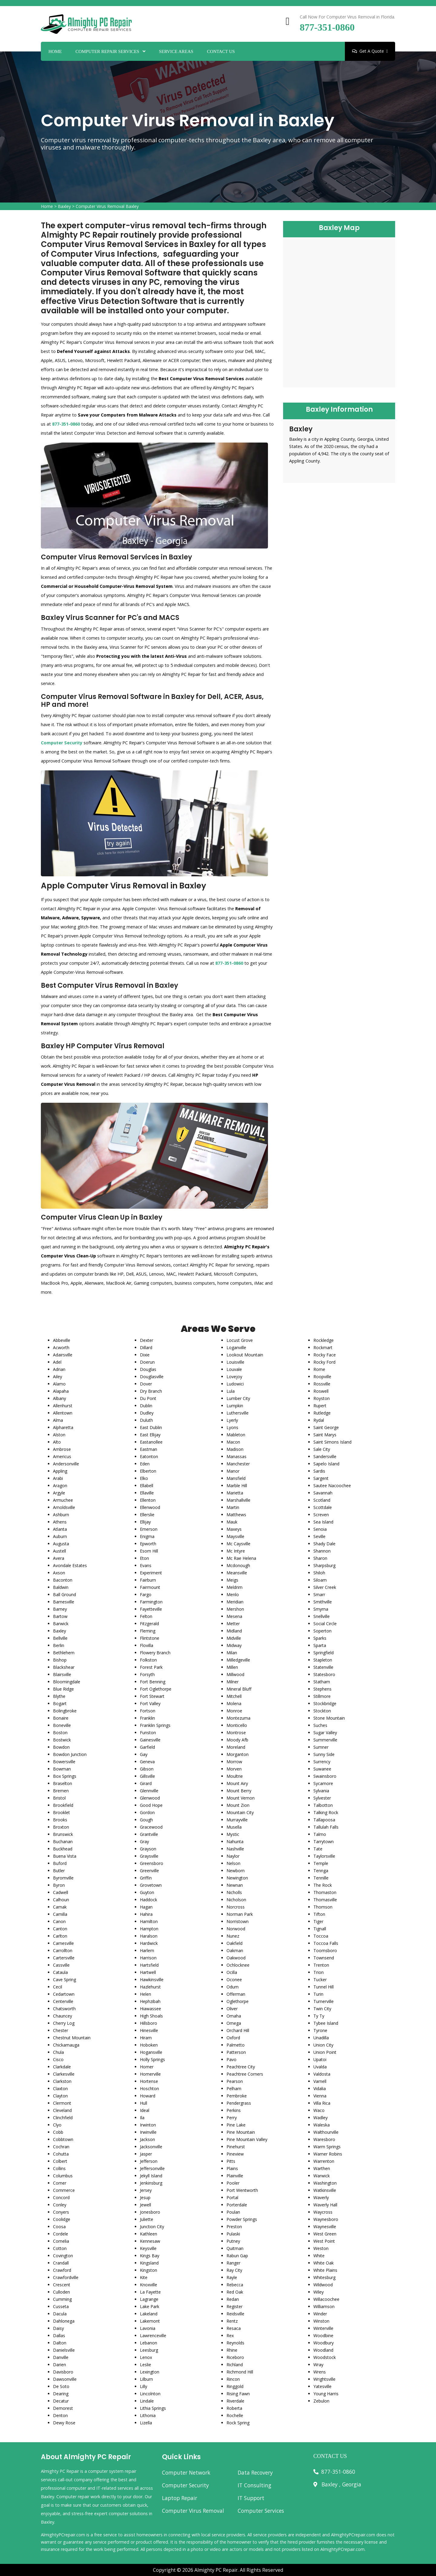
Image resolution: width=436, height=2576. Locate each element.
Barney (60, 1609)
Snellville (321, 1616)
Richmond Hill (239, 2372)
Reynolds (235, 2343)
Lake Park (149, 2306)
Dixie (145, 1355)
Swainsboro (324, 1776)
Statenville (323, 1667)
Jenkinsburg (151, 2183)
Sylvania (321, 1791)
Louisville (235, 1362)
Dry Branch (151, 1391)
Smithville (322, 1602)
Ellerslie (147, 1514)
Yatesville (322, 2386)
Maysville (235, 1536)
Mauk (231, 1522)
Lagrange (149, 2299)
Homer (147, 2067)
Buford (60, 1863)
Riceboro (235, 2357)
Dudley (147, 1413)
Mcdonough (238, 1565)
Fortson (147, 1711)
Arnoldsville (64, 1507)
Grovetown (151, 1885)
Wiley (318, 2292)
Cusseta (61, 2306)
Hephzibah (150, 2001)
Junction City (152, 2226)
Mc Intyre (235, 1551)
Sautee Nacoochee (332, 1485)
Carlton (60, 1936)
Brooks (60, 1820)
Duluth (146, 1420)
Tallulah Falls (326, 1827)
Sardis (319, 1471)
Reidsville (235, 2314)
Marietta (234, 1493)
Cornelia (61, 2241)
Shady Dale (324, 1544)
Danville (60, 2357)
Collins (59, 2168)
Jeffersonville (152, 2168)
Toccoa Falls (325, 1943)
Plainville (234, 2176)
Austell (59, 1551)
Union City (323, 2045)
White (319, 2255)
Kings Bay (149, 2255)
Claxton (60, 2088)
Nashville (235, 1849)
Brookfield (63, 1805)
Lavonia (147, 2328)
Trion (318, 1972)
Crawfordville (65, 2277)
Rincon (233, 2379)
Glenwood (150, 1798)
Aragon (60, 1485)
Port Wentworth (242, 2190)
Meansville (236, 1573)
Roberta (234, 2408)
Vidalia (319, 2088)
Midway (234, 1645)
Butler (59, 1870)
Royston (321, 1398)
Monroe (234, 1711)
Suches (320, 1725)
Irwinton (148, 2125)
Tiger (318, 1921)
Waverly (321, 2197)
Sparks (319, 1638)
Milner (232, 1682)
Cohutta (61, 2154)
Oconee (234, 1979)
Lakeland (148, 2314)
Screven (321, 1514)
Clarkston (62, 2081)
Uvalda (320, 2067)
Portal (232, 2197)
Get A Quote (370, 51)
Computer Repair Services (107, 51)
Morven (234, 1769)
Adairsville (62, 1355)
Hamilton (149, 1921)
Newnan (234, 1885)
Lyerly (232, 1420)
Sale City (321, 1449)
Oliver (232, 2008)
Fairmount (150, 1587)
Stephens (322, 1689)
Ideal (144, 2110)
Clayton (60, 2096)
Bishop (60, 1660)
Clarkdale (62, 2067)
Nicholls (234, 1892)
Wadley (320, 2117)
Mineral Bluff (238, 1689)
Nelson (233, 1863)
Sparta (319, 1645)
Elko (144, 1478)
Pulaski (233, 2234)
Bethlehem (63, 1652)
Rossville (321, 1384)
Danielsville (64, 2350)
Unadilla (321, 2038)
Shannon (322, 1551)
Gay (143, 1754)
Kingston (148, 2270)
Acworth (61, 1347)
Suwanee (322, 1769)
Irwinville (148, 2132)
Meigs (232, 1580)
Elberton (148, 1471)
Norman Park (239, 1914)
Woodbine (323, 2335)
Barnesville (63, 1602)
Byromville (63, 1878)
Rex (230, 2335)
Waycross (322, 2212)
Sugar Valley (325, 1732)
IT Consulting (254, 2485)
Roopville (322, 1376)
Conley (59, 2205)
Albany (59, 1398)
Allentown (62, 1413)
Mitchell (234, 1696)
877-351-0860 (327, 27)
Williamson (324, 2306)
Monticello (236, 1725)
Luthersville (237, 1413)
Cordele (60, 2234)
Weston (321, 2248)
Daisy (58, 2328)
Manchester (238, 1464)
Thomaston (324, 1892)
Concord (61, 2197)
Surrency (321, 1761)
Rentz (232, 2321)
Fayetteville (151, 1609)
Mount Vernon (240, 1798)
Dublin (146, 1405)
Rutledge (322, 1413)
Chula (58, 2052)
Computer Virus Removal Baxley (107, 206)
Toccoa (320, 1936)
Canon (59, 1921)
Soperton (322, 1631)
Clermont (62, 2103)
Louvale (234, 1369)
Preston (234, 2226)
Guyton (147, 1892)
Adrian (59, 1369)
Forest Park (151, 1667)
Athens (60, 1522)
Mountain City (240, 1812)
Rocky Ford (324, 1362)
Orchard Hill (237, 2030)
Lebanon (148, 2343)
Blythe (59, 1696)
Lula (230, 1391)
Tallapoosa (324, 1820)
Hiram (146, 2038)
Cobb (58, 2132)
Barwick (60, 1623)
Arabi (58, 1478)
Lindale (147, 2401)
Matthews (236, 1514)
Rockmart (322, 1347)
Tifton (319, 1914)
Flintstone (149, 1638)
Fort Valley (150, 1703)
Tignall (319, 1929)
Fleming (147, 1631)
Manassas (236, 1456)
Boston (60, 1732)
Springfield (323, 1652)
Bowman (62, 1769)
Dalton (59, 2343)
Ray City (234, 2270)
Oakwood (236, 1958)
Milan (231, 1652)
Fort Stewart (152, 1696)
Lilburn (146, 2379)
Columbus (63, 2176)
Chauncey (62, 2016)
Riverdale (235, 2401)
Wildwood (323, 2285)
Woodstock (324, 2357)
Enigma (147, 1536)
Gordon (147, 1812)
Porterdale (236, 2205)
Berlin (58, 1645)
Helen (145, 1994)
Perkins (233, 2110)
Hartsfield (149, 1965)
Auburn (60, 1536)
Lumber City (238, 1398)
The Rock (322, 1885)
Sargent (321, 1478)
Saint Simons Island (332, 1442)
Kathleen (148, 2234)
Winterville (323, 2328)
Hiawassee (150, 2008)
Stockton (322, 1711)
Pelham (233, 2088)
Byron (59, 1885)
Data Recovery (255, 2472)
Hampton (149, 1929)
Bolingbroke (65, 1711)
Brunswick (63, 1834)
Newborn (235, 1870)
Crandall (61, 2263)
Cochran (61, 2146)
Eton (144, 1558)
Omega (233, 2023)
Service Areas (176, 51)
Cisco (58, 2059)
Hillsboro (148, 2023)
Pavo (231, 2059)
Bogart (60, 1703)
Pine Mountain (240, 2132)
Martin (232, 1507)
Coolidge (61, 2219)
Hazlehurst (150, 1987)
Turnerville (323, 2001)
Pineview (235, 2154)
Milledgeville (238, 1660)
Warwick (321, 2176)
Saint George (326, 1427)
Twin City (322, 2008)
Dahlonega (63, 2321)
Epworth (148, 1544)
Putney (233, 2241)
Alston (59, 1435)
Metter (233, 1623)
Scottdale (322, 1507)
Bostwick (62, 1740)
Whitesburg (324, 2277)
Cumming (62, 2299)
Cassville (61, 1965)
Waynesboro (325, 2219)
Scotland (321, 1500)
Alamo (59, 1384)
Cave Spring (64, 1979)
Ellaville (147, 1493)
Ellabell (146, 1485)
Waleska (321, 2125)
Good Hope (151, 1805)
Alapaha (61, 1391)
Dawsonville (65, 2379)
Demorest (63, 2408)
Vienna (319, 2096)
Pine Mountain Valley (246, 2139)
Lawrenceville (153, 2335)
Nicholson (236, 1899)
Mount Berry (238, 1791)
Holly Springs (152, 2059)
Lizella (146, 2423)
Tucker (320, 1979)
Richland (234, 2364)
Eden (145, 1464)
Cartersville (63, 1958)
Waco (319, 2110)
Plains (232, 2168)
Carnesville (63, 1943)
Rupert (319, 1405)
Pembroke (236, 2096)
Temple (320, 1863)
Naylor (232, 1856)
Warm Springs (327, 2146)
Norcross (235, 1907)
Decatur (61, 2401)
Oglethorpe (237, 2001)
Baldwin (60, 1587)
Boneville (62, 1725)
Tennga (320, 1870)
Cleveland (62, 2110)
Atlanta (60, 1529)
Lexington (149, 2372)
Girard (146, 1783)
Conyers (61, 2212)
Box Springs (64, 1776)
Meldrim (234, 1587)
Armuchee (63, 1500)
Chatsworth (64, 2008)
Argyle (59, 1493)
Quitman (234, 2248)
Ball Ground (64, 1594)
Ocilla (231, 1972)
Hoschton (149, 2088)
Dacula (60, 2314)
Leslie (145, 2364)
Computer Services (261, 2510)
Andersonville (66, 1464)
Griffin (146, 1878)
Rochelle (234, 2415)
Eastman (148, 1449)
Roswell (321, 1391)
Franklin (147, 1718)
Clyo (57, 2125)
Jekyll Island (151, 2176)
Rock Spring (237, 2423)
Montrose (236, 1732)
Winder (320, 2314)
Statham (321, 1682)
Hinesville (149, 2030)
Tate (317, 1849)
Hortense (149, 2081)
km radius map (339, 311)
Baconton (62, 1580)
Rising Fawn (238, 2393)
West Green (324, 2234)
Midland (234, 1631)
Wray (318, 2364)
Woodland (323, 2350)
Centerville (63, 2001)
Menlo (232, 1594)
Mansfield (236, 1478)
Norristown (237, 1921)
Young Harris (326, 2393)
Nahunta (234, 1841)
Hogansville (151, 2052)
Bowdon (61, 1747)
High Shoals (151, 2016)
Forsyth (147, 1674)
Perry (231, 2117)
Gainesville (150, 1740)
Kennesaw (150, 2241)
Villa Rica (321, 2103)
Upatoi (319, 2059)
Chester (60, 2030)
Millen (232, 1667)
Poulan (233, 2212)
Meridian (234, 1602)
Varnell (319, 2081)
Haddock (148, 1899)
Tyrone (320, 2030)
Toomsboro (325, 1950)
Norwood (235, 1929)
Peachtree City (240, 2067)
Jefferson (148, 2161)
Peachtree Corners (244, 2074)
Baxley (64, 206)
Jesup (145, 2197)
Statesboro (324, 1674)
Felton (146, 1616)
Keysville (148, 2248)
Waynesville (324, 2226)
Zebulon (321, 2401)
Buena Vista (64, 1856)
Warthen (321, 2168)
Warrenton (323, 2161)
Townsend (323, 1958)
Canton (60, 1929)
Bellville (60, 1638)
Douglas (148, 1369)
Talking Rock (325, 1812)
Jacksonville (151, 2146)
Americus (62, 1456)
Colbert (60, 2161)
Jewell (145, 2205)
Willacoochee (326, 2299)
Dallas (59, 2335)
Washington (325, 2183)
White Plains (325, 2270)
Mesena (234, 1616)
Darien (59, 2364)
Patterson (236, 2052)
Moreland (235, 1747)
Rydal (318, 1420)
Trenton (321, 1965)
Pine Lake (236, 2125)
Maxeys (234, 1529)
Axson (59, 1573)
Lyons (232, 1427)
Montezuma (238, 1718)
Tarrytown (323, 1841)
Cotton (60, 2248)
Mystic (232, 1834)
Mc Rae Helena (241, 1558)
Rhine (231, 2350)
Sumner (321, 1747)
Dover (146, 1384)
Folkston (148, 1660)
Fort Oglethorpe (155, 1689)
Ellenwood (150, 1507)
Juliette (146, 2219)
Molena (233, 1703)
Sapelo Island (326, 1464)
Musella (234, 1827)
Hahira (146, 1914)
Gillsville (147, 1776)
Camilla (60, 1914)
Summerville (325, 1740)
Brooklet (61, 1812)
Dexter (146, 1340)
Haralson (148, 1936)
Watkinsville (324, 2190)
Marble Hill (236, 1485)
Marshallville (238, 1500)
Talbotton (323, 1805)
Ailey (57, 1376)
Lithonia (148, 2415)
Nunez (232, 1936)
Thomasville (325, 1899)
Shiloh (319, 1573)
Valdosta (321, 2074)
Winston (321, 2321)
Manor (232, 1471)
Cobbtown (63, 2139)
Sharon (320, 1558)
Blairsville (62, 1674)
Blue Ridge (63, 1689)
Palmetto (235, 2045)
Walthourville (326, 2132)
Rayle (231, 2277)
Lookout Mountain (244, 1355)
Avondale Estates (70, 1565)
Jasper (146, 2154)
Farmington (151, 1602)
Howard (147, 2096)
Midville (233, 1638)
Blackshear (63, 1667)
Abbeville (61, 1340)
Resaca (233, 2328)
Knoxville (148, 2285)
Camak (60, 1907)
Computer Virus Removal (193, 2510)
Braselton (62, 1783)
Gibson (147, 1769)
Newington (237, 1878)
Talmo (319, 1834)
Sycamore (323, 1783)
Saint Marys (324, 1435)
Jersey (146, 2190)
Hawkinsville (152, 1979)
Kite (143, 2277)
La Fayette (150, 2292)
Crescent (61, 2285)
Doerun (147, 1362)
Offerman (235, 1994)
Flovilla (146, 1645)
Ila (142, 2117)
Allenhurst (62, 1405)
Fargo (145, 1594)
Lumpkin (234, 1405)
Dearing (60, 2393)
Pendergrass (238, 2103)
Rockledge (323, 1340)
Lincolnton (150, 2393)
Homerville (150, 2074)
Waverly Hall (325, 2205)
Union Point (324, 2052)
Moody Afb (237, 1740)
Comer (59, 2183)
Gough (146, 1820)
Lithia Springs (153, 2408)
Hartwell (148, 1972)
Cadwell (60, 1892)
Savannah (322, 1493)
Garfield (147, 1747)
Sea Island (323, 1522)
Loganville (236, 1347)
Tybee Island (325, 2023)
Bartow (60, 1616)
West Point (324, 2241)
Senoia (320, 1529)
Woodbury (323, 2343)
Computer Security (185, 2485)
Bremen (61, 1791)
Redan (232, 2299)
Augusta (61, 1544)
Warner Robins (327, 2154)
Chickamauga (66, 2045)
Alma (58, 1420)
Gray (144, 1841)
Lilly (143, 2386)
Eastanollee (151, 1442)
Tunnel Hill (323, 1987)
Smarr (319, 1594)
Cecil (57, 1987)
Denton (60, 2415)
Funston (148, 1732)
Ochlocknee (237, 1965)
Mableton (235, 1435)
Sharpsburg (324, 1565)
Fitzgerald (149, 1623)
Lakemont (150, 2321)
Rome (319, 1369)
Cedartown (63, 1994)
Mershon (235, 1609)
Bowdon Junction (70, 1754)
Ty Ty (318, 2016)
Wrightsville (324, 2379)
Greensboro (151, 1863)
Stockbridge (324, 1703)
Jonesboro (150, 2212)
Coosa (59, 2226)
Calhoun (61, 1899)
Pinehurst (235, 2146)
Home (55, 51)
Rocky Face (324, 1355)
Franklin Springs (155, 1725)
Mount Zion (237, 1805)
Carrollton (62, 1950)
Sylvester (322, 1798)
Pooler (232, 2183)
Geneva (147, 1761)
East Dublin (151, 1427)
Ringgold (234, 2386)
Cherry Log (63, 2023)
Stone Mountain (329, 1718)
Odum (232, 1987)
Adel (57, 1362)
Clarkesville (63, 2074)
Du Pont (148, 1398)
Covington (63, 2255)
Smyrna (320, 1609)
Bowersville (64, 1761)
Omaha (233, 2016)
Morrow (234, 1761)
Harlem (147, 1950)
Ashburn (61, 1514)
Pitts (230, 2161)
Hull (143, 2103)
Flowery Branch (155, 1652)
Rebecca (234, 2285)
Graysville (149, 1856)
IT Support (251, 2498)
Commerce (64, 2190)
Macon (233, 1442)
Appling (60, 1471)
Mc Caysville (238, 1544)
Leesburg (149, 2350)
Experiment (151, 1573)
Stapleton (322, 1660)
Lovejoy (234, 1376)
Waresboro (324, 2139)
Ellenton (148, 1500)
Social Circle (325, 1623)
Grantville (149, 1834)
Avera (58, 1558)
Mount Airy (237, 1783)
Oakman (234, 1950)
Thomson (322, 1907)
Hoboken (149, 2045)
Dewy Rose (64, 2423)
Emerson (148, 1529)
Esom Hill (149, 1551)
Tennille (321, 1878)
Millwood (235, 1674)
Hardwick (149, 1943)
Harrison (148, 1958)
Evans (145, 1565)
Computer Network (186, 2472)
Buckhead (62, 1849)
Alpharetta (63, 1427)
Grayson (148, 1849)
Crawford (62, 2270)
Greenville (149, 1870)
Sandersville (324, 1456)
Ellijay (145, 1522)
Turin (318, 1994)
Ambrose (62, 1449)
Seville (319, 1536)
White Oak (323, 2263)
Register (234, 2306)
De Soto (61, 2386)
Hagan (146, 1907)
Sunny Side (324, 1754)
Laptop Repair (179, 2498)
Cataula (60, 1972)
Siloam (320, 1580)
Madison (234, 1449)
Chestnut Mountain (72, 2038)
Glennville (149, 1791)
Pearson (234, 2081)
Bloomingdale (66, 1682)
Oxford (233, 2038)
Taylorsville (324, 1856)
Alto (57, 1442)
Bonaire (60, 1718)
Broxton (61, 1827)
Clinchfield (63, 2117)
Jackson (147, 2139)
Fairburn (148, 1580)
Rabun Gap (237, 2255)
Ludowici (235, 1384)
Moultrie (234, 1776)
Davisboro (63, 2372)
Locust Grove (239, 1340)
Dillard (146, 1347)
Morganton (237, 1754)
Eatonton (149, 1456)
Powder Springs (241, 2219)
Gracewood (151, 1827)
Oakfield (234, 1943)
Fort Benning (152, 1682)
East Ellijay (150, 1435)
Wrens (319, 2372)
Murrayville (237, 1820)
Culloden (61, 2292)
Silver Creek (324, 1587)
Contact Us (221, 51)
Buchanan (63, 1841)
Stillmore (322, 1696)
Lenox (146, 2357)
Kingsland (149, 2263)
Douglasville (152, 1376)
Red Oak (234, 2292)
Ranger (233, 2263)
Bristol (59, 1798)
